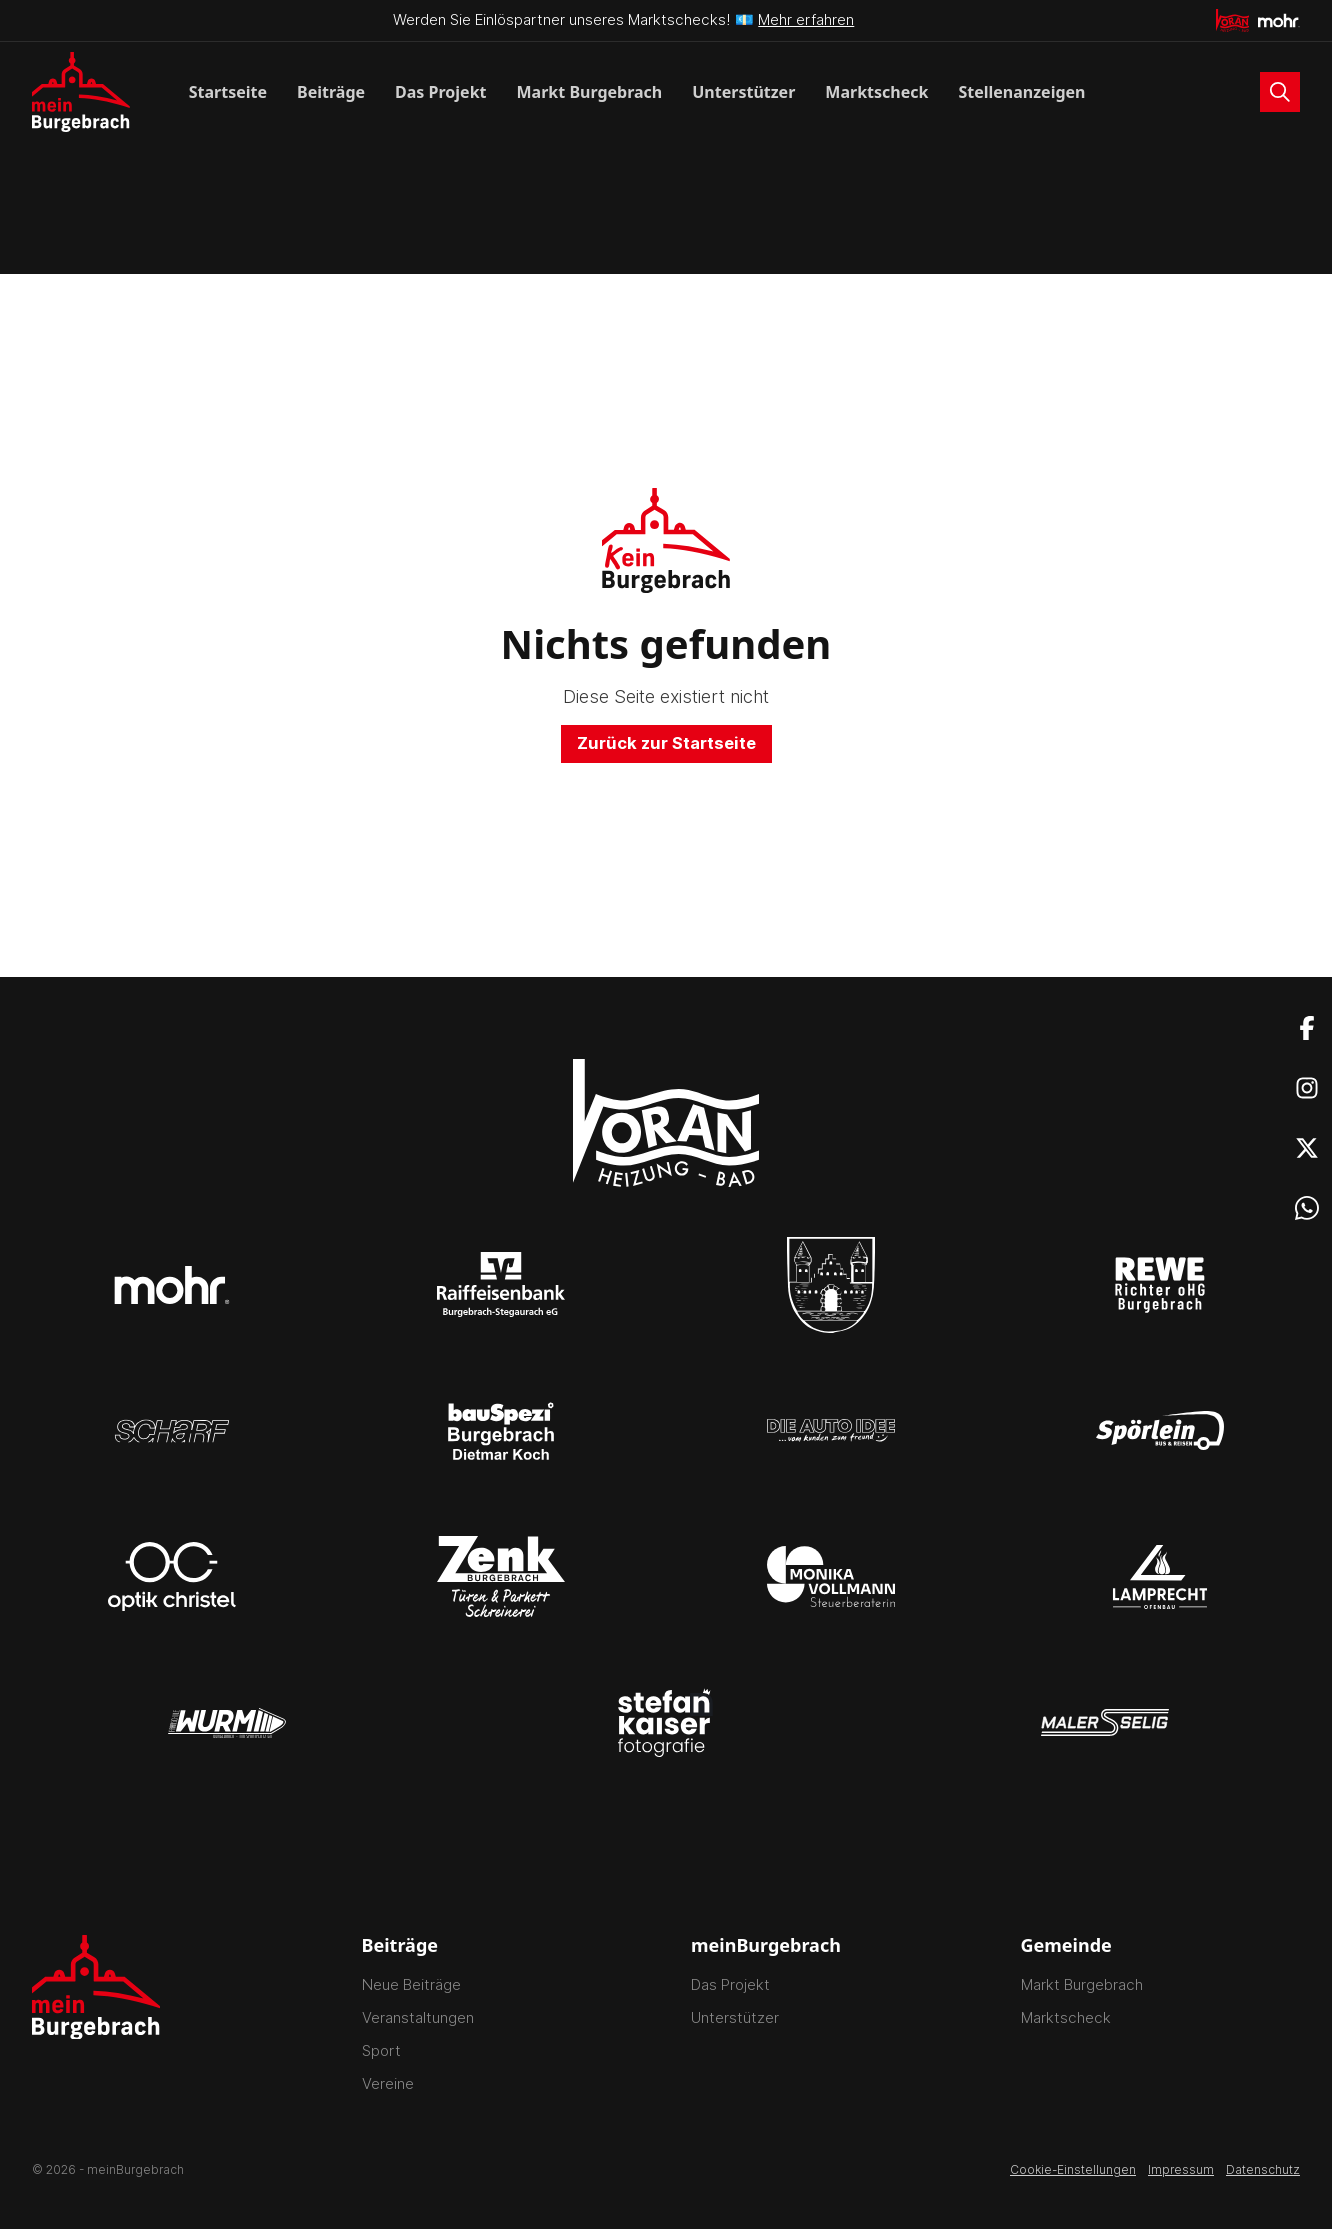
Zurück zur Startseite (666, 746)
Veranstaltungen (418, 2023)
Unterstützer (743, 92)
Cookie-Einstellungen (1073, 2175)
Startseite (228, 92)
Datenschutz (1263, 2175)
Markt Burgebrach (590, 92)
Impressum (1181, 2175)
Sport (381, 2056)
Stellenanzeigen (1021, 92)
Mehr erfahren (806, 19)
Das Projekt (440, 92)
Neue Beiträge (411, 1990)
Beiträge (331, 92)
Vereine (388, 2089)
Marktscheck (876, 92)
